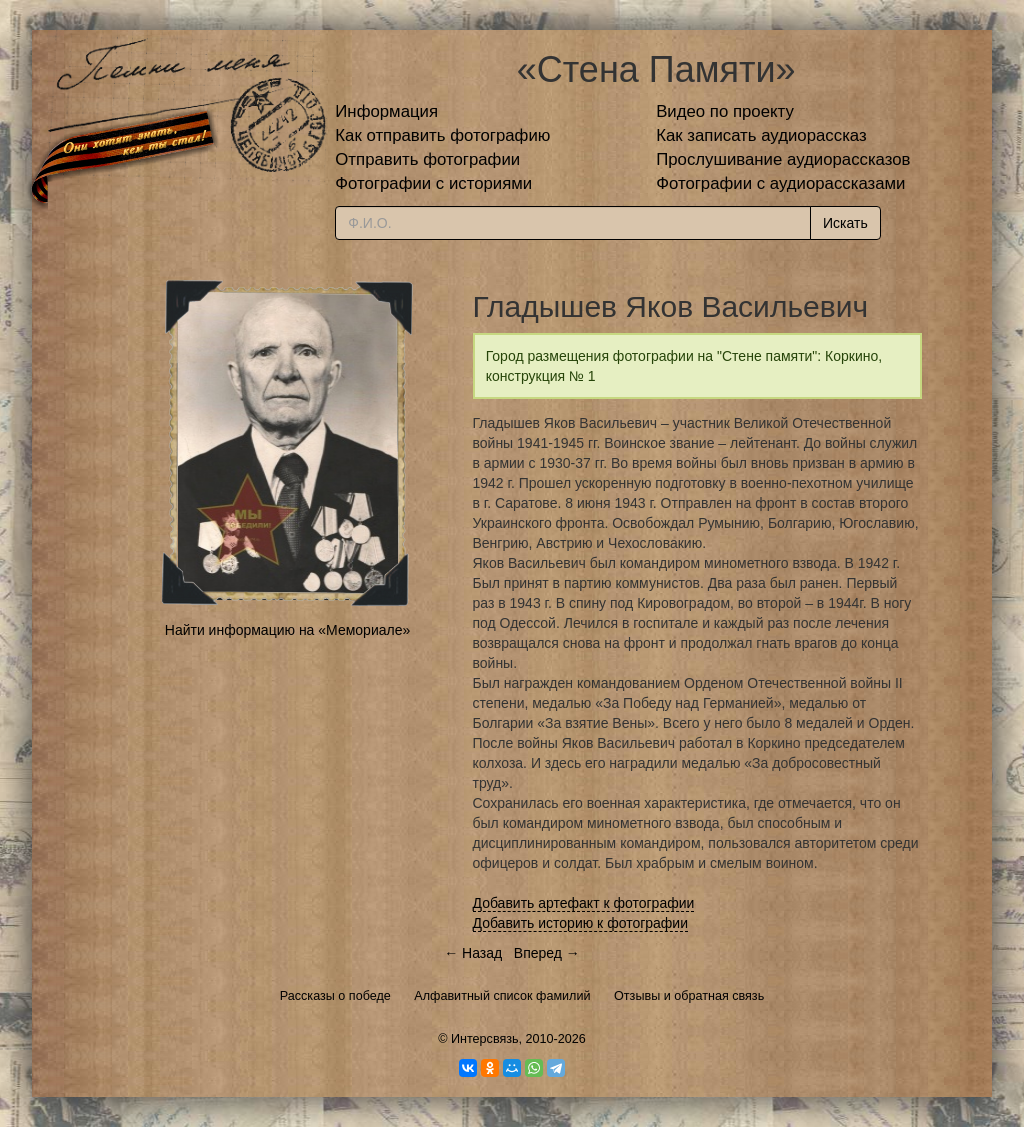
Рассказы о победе (335, 996)
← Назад (473, 953)
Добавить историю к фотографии (581, 923)
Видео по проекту (725, 111)
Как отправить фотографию (442, 135)
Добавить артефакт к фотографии (584, 903)
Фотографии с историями (433, 183)
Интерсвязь (485, 1039)
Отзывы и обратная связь (689, 996)
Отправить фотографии (427, 159)
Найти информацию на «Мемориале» (287, 630)
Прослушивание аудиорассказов (783, 159)
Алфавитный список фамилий (502, 996)
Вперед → (547, 953)
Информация (386, 111)
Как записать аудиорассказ (761, 135)
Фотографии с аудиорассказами (780, 183)
